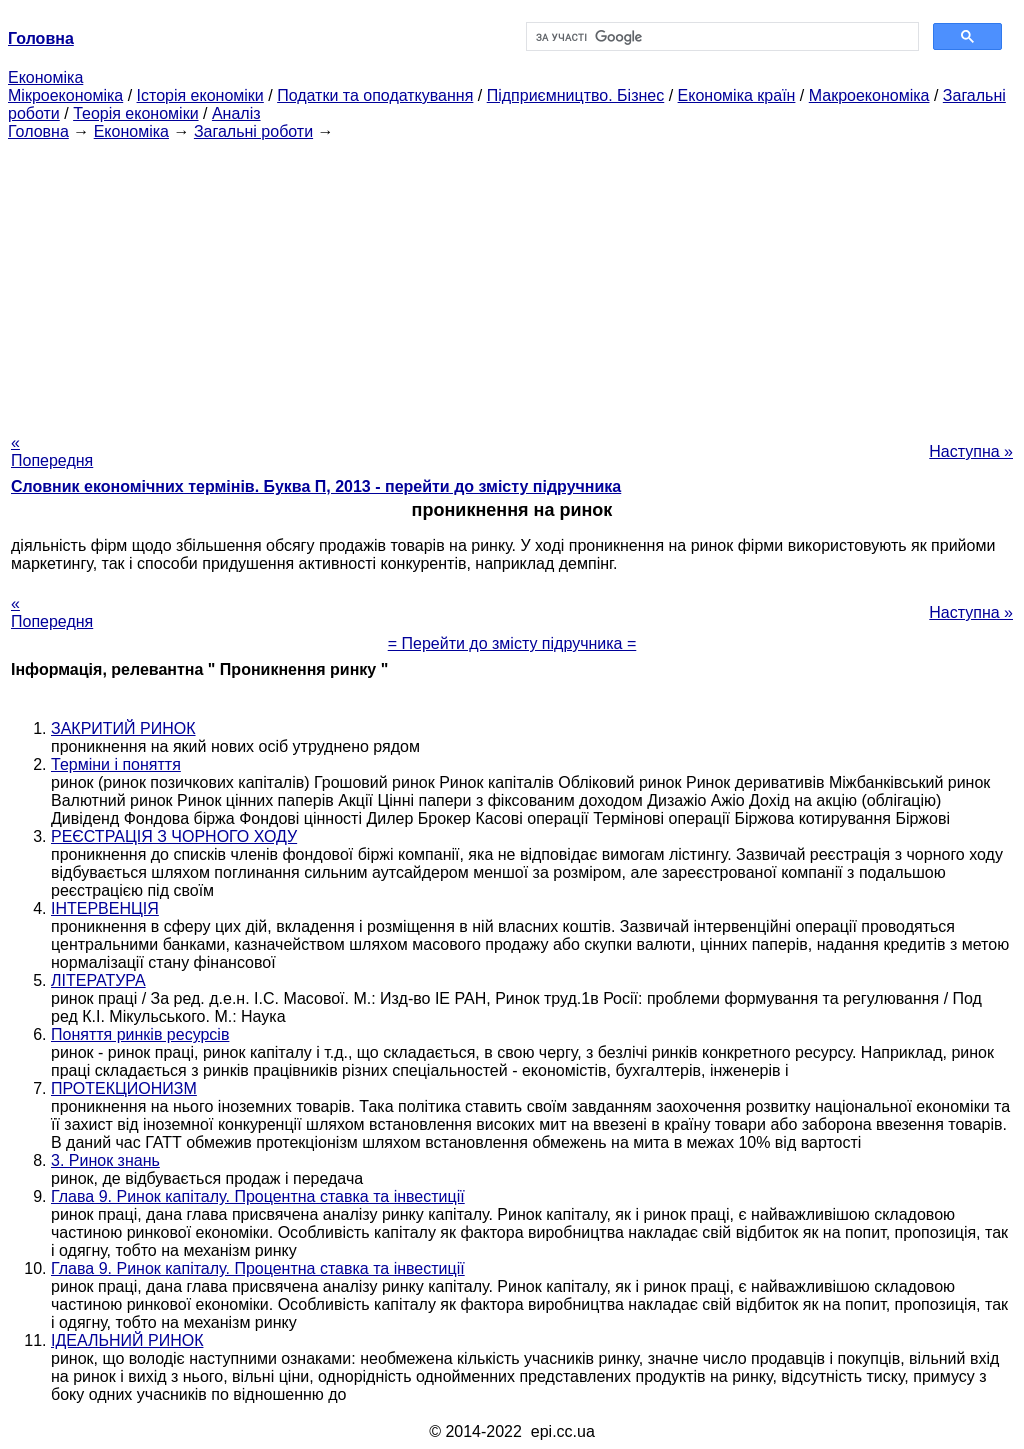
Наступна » (971, 451)
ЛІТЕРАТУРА (98, 980)
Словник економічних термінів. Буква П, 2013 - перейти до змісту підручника (316, 486)
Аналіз (236, 113)
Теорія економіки (135, 113)
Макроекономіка (869, 95)
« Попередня (52, 451)
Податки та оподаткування (375, 95)
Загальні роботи (253, 131)
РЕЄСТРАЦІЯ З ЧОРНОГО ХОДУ (174, 836)
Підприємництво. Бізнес (576, 95)
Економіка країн (737, 95)
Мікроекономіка (65, 95)
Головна (38, 131)
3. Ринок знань (105, 1160)
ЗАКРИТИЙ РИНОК (123, 728)
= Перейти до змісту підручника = (512, 643)
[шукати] (720, 37)
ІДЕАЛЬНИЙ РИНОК (127, 1340)
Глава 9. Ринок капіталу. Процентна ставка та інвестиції (258, 1196)
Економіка (45, 77)
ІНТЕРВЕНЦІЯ (105, 908)
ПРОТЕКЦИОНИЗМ (124, 1088)
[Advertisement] (512, 281)
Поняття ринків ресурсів (140, 1034)
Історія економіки (200, 95)
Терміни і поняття (116, 764)
